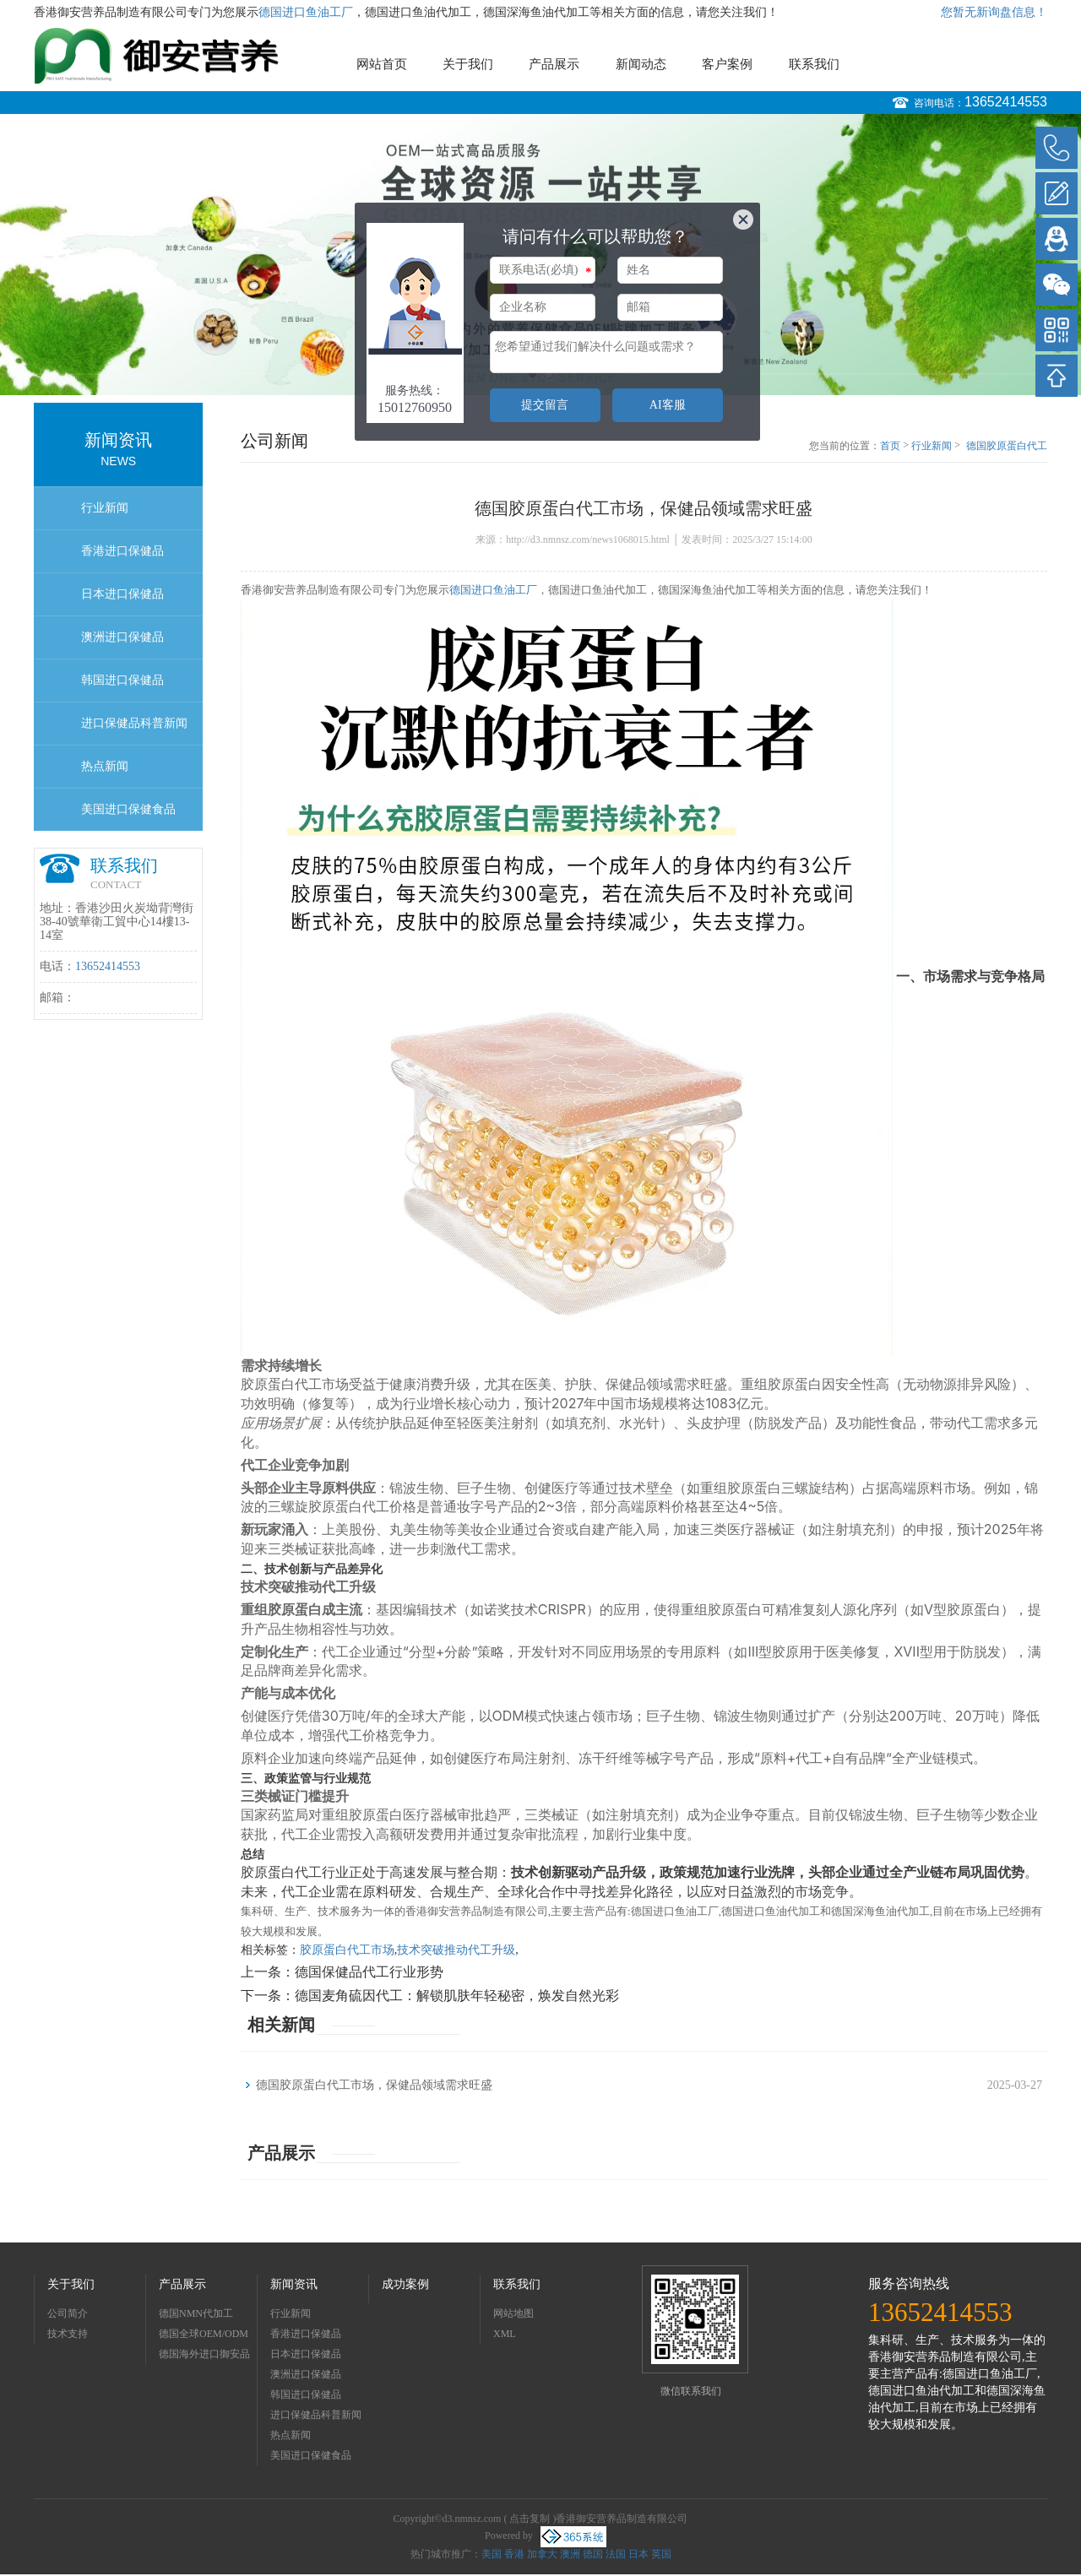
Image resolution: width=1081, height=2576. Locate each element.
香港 (514, 2554)
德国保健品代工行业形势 (369, 1972)
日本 (638, 2554)
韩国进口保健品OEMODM (122, 688)
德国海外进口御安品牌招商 (204, 2356)
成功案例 (405, 2284)
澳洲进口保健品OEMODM (122, 645)
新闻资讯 (294, 2284)
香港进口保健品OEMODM (122, 558)
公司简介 (67, 2313)
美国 (491, 2554)
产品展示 (554, 64)
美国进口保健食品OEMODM (128, 817)
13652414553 (1005, 102)
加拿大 (542, 2554)
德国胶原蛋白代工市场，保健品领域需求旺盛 (1006, 446)
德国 (593, 2554)
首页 (890, 446)
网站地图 (513, 2313)
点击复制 (529, 2518)
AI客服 (667, 405)
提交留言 (544, 405)
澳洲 (570, 2554)
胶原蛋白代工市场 (347, 1950)
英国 (661, 2554)
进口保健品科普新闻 (134, 723)
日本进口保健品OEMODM (122, 602)
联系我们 (814, 64)
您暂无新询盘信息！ (994, 12)
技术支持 (67, 2334)
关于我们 (468, 64)
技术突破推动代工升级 (456, 1950)
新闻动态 (641, 64)
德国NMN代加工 (196, 2313)
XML (504, 2334)
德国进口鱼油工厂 (305, 12)
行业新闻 (104, 508)
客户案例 (727, 64)
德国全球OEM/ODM (203, 2334)
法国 (616, 2554)
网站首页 (381, 64)
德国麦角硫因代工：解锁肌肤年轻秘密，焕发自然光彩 (457, 1995)
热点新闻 (104, 766)
